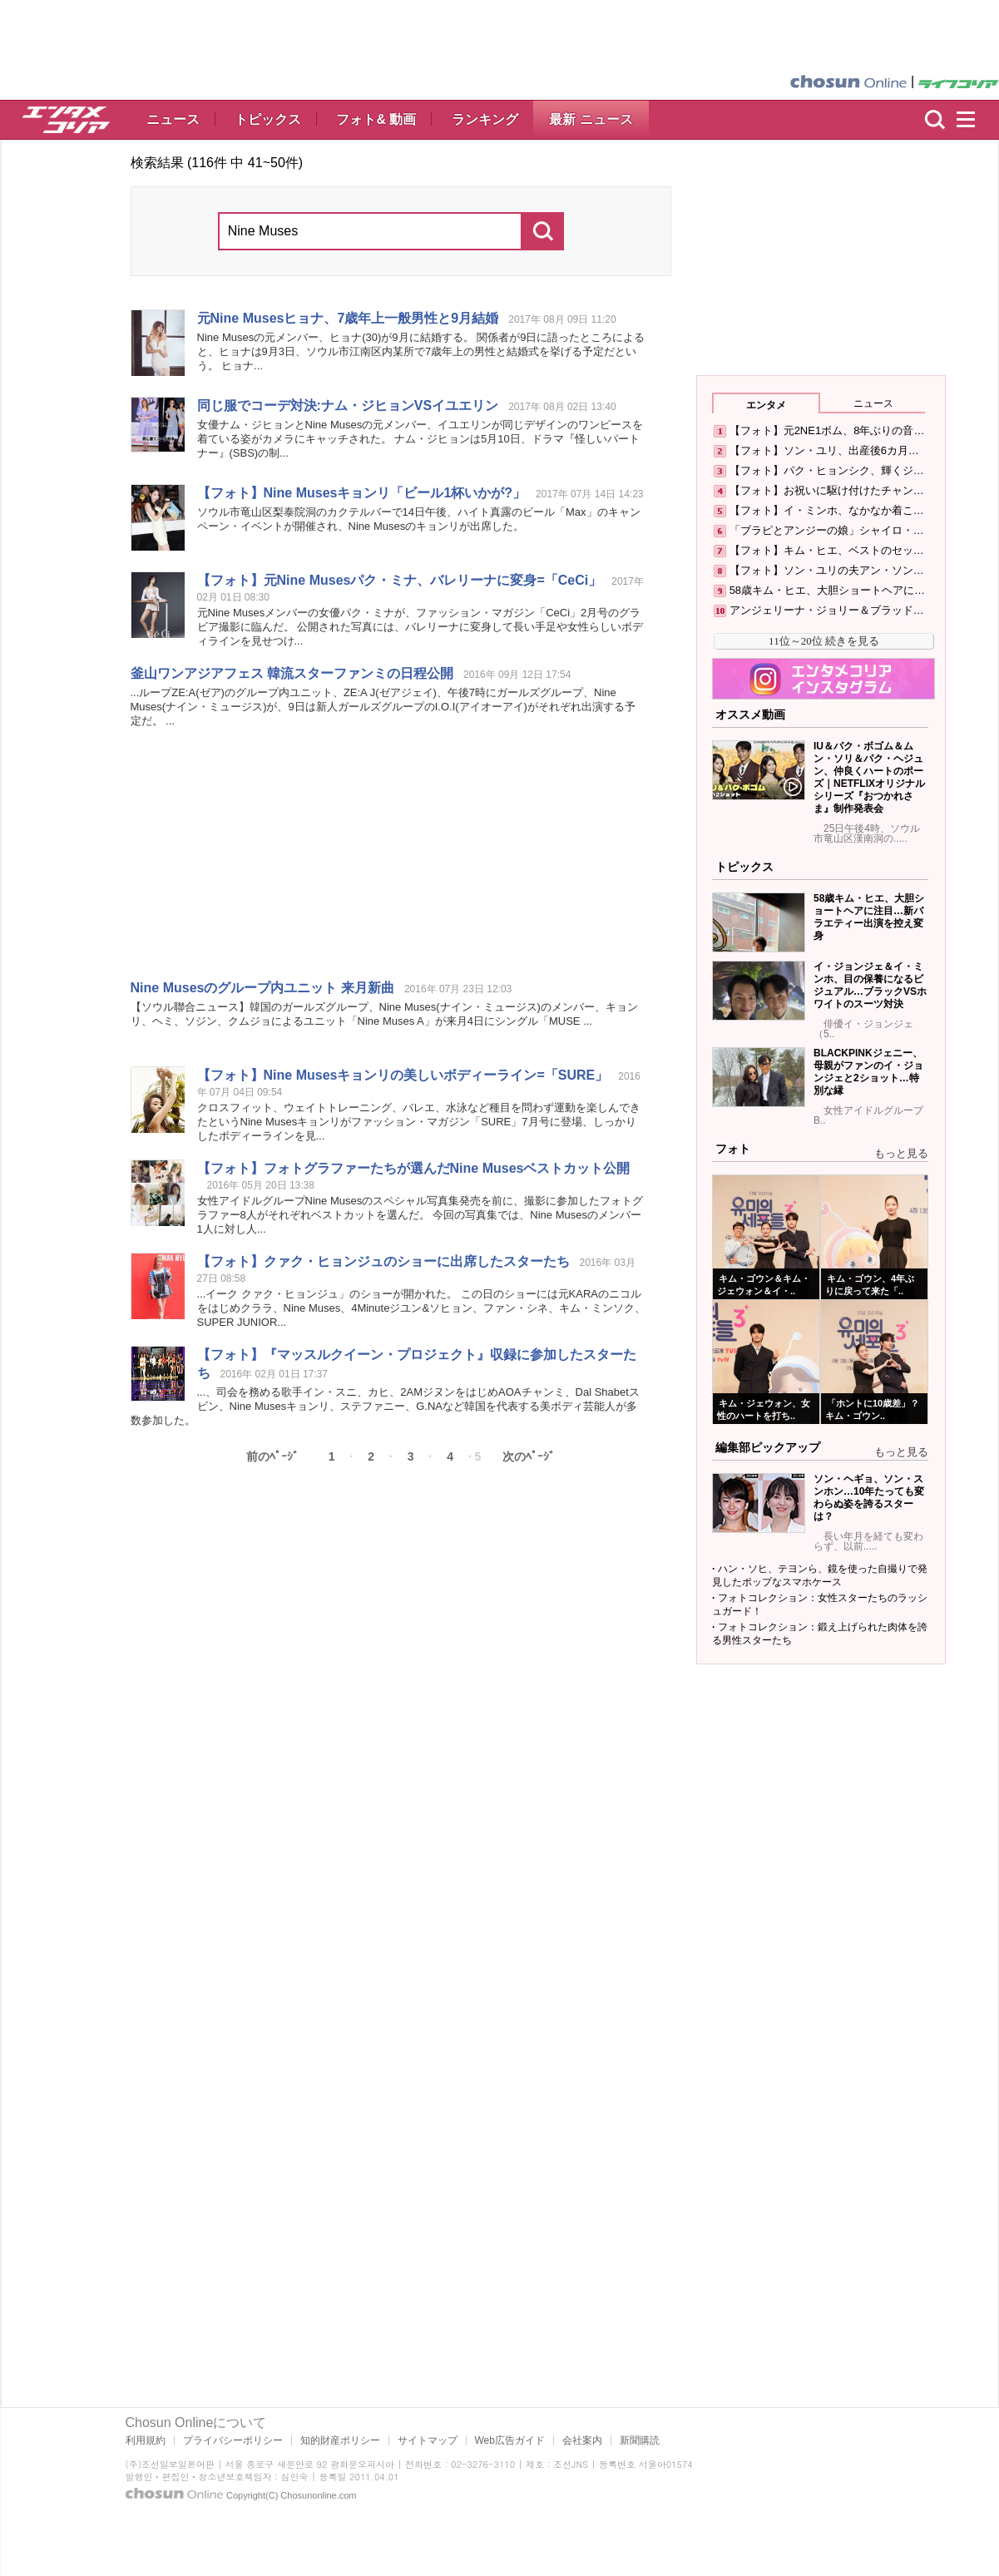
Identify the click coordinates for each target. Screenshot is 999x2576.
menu (973, 120)
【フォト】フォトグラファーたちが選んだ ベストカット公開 (414, 1168)
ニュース (173, 119)
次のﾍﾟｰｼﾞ (528, 1456)
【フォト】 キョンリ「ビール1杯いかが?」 (362, 493)
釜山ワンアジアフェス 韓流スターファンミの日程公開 (292, 673)
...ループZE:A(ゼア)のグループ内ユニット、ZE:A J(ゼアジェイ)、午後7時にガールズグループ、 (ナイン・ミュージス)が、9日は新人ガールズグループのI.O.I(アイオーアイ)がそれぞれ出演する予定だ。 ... (383, 706)
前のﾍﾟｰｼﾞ (272, 1456)
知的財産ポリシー (340, 2440)
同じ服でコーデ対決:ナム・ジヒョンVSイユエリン (348, 405)
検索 (935, 120)
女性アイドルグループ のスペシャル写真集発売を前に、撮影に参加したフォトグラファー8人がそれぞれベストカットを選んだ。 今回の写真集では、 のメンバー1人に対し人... (420, 1214)
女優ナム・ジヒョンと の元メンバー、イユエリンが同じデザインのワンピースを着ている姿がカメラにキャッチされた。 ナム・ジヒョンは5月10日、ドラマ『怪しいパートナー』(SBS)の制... (420, 438)
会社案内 (582, 2440)
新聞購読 (640, 2440)
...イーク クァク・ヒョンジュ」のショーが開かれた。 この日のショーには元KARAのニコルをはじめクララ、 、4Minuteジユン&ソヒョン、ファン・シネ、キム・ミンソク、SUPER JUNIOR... (421, 1308)
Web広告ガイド (510, 2440)
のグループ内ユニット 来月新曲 (262, 988)
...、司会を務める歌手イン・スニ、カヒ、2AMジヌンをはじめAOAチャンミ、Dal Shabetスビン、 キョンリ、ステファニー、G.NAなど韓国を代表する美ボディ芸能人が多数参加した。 (385, 1406)
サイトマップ (427, 2440)
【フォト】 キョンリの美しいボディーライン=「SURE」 (403, 1075)
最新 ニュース (590, 119)
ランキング (485, 119)
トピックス (268, 119)
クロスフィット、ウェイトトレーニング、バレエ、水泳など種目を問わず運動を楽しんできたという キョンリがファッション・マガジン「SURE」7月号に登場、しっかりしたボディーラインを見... (418, 1121)
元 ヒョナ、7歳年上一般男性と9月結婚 (348, 318)
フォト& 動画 (376, 119)
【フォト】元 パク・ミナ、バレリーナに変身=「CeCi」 (399, 580)
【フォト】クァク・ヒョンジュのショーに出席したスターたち (383, 1261)
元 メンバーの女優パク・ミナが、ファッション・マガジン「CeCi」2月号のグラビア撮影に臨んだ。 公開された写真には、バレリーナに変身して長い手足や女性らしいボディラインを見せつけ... (420, 626)
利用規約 (146, 2440)
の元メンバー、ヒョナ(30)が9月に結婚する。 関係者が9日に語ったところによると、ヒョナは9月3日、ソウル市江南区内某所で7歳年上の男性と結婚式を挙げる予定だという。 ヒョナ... (421, 351)
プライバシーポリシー (233, 2440)
